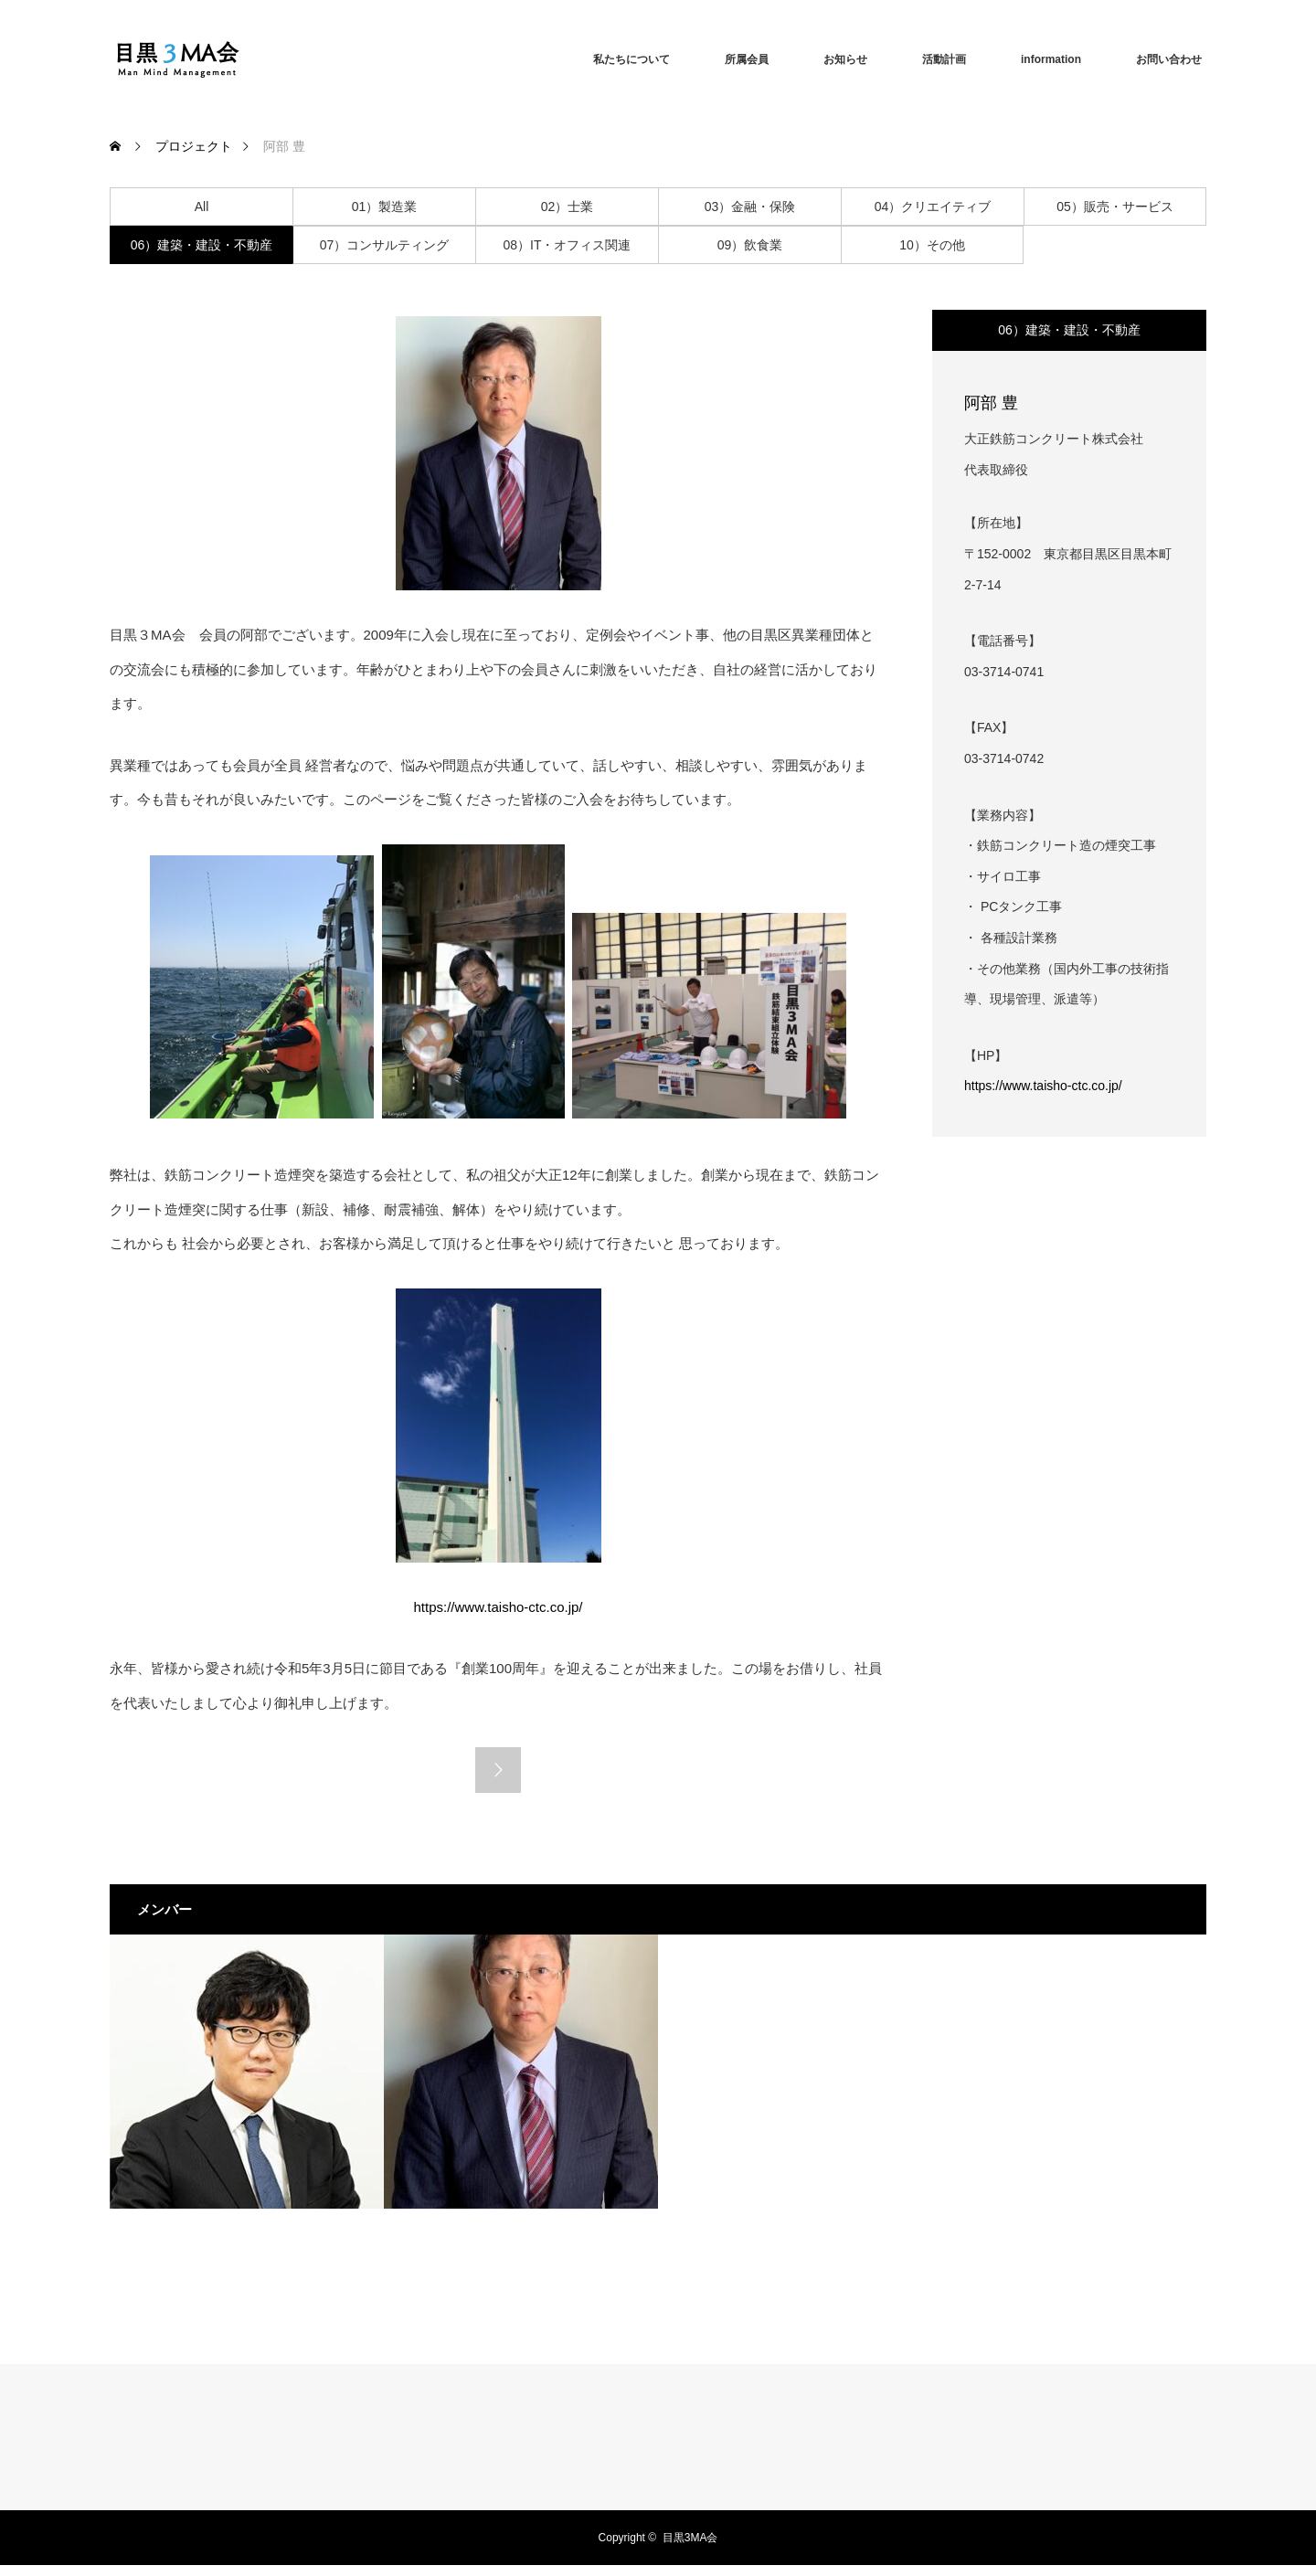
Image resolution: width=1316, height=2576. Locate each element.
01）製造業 (385, 206)
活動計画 (944, 59)
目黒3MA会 (690, 2537)
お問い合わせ (1169, 59)
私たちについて (631, 59)
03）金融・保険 (750, 206)
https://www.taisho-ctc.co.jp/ (1043, 1085)
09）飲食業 (750, 245)
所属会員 (747, 59)
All (202, 206)
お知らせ (845, 59)
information (1051, 59)
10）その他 (932, 245)
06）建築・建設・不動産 (202, 245)
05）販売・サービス (1114, 206)
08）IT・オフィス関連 (567, 245)
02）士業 (567, 206)
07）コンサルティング (385, 245)
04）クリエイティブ (933, 206)
